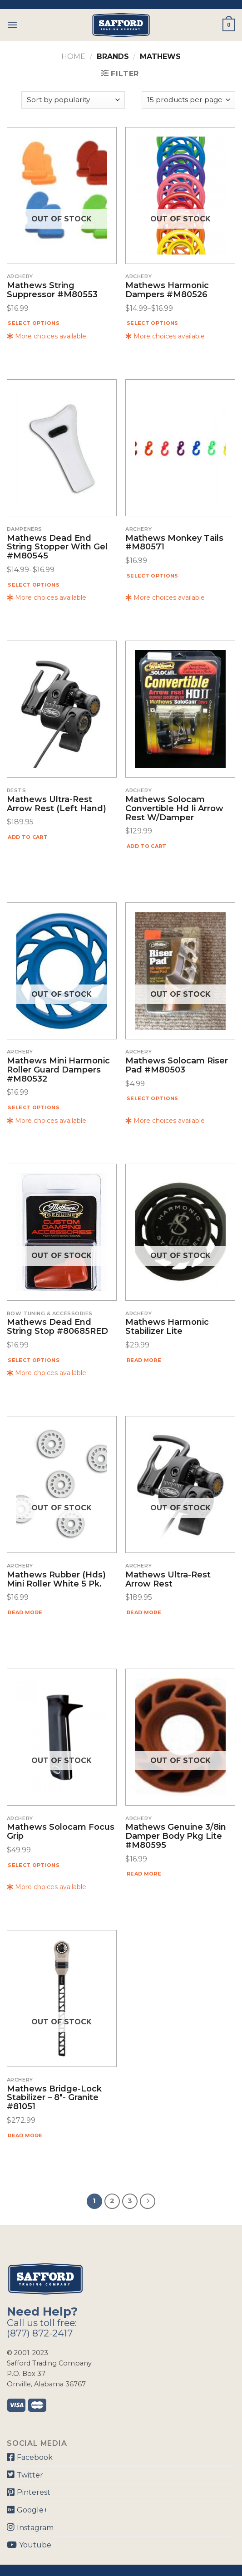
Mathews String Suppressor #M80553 (52, 290)
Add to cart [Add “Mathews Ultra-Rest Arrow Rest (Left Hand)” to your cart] (28, 837)
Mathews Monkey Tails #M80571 (174, 543)
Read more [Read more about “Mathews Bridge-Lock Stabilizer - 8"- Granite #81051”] (25, 2135)
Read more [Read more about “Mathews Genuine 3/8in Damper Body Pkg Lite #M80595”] (144, 1874)
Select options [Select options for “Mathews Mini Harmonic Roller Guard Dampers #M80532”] (33, 1107)
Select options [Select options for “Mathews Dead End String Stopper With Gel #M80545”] (33, 585)
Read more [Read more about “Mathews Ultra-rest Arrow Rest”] (144, 1612)
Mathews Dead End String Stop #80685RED (57, 1327)
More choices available (46, 336)
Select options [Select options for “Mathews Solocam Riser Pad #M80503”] (152, 1098)
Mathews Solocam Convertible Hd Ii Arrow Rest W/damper (174, 808)
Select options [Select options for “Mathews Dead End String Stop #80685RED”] (33, 1360)
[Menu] (12, 25)
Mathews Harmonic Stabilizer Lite (167, 1327)
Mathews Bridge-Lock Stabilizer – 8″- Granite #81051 (54, 2098)
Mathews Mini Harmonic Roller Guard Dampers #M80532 (58, 1070)
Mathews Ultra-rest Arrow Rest (168, 1580)
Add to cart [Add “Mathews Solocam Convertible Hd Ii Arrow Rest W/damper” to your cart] (147, 846)
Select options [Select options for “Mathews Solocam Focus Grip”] (33, 1865)
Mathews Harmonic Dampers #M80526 (167, 290)
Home (73, 56)
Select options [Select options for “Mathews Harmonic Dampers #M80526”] (152, 323)
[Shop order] (73, 100)
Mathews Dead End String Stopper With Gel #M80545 (57, 547)
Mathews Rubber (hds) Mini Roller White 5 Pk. (56, 1580)
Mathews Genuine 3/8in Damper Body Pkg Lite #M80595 (175, 1836)
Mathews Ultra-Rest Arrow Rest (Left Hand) (56, 804)
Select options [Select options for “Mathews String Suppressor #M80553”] (33, 323)
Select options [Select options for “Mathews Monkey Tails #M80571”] (152, 576)
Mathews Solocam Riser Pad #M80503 (176, 1066)
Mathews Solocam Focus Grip (60, 1832)
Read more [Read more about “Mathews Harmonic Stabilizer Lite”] (144, 1360)
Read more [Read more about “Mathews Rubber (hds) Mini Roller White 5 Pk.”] (25, 1612)
